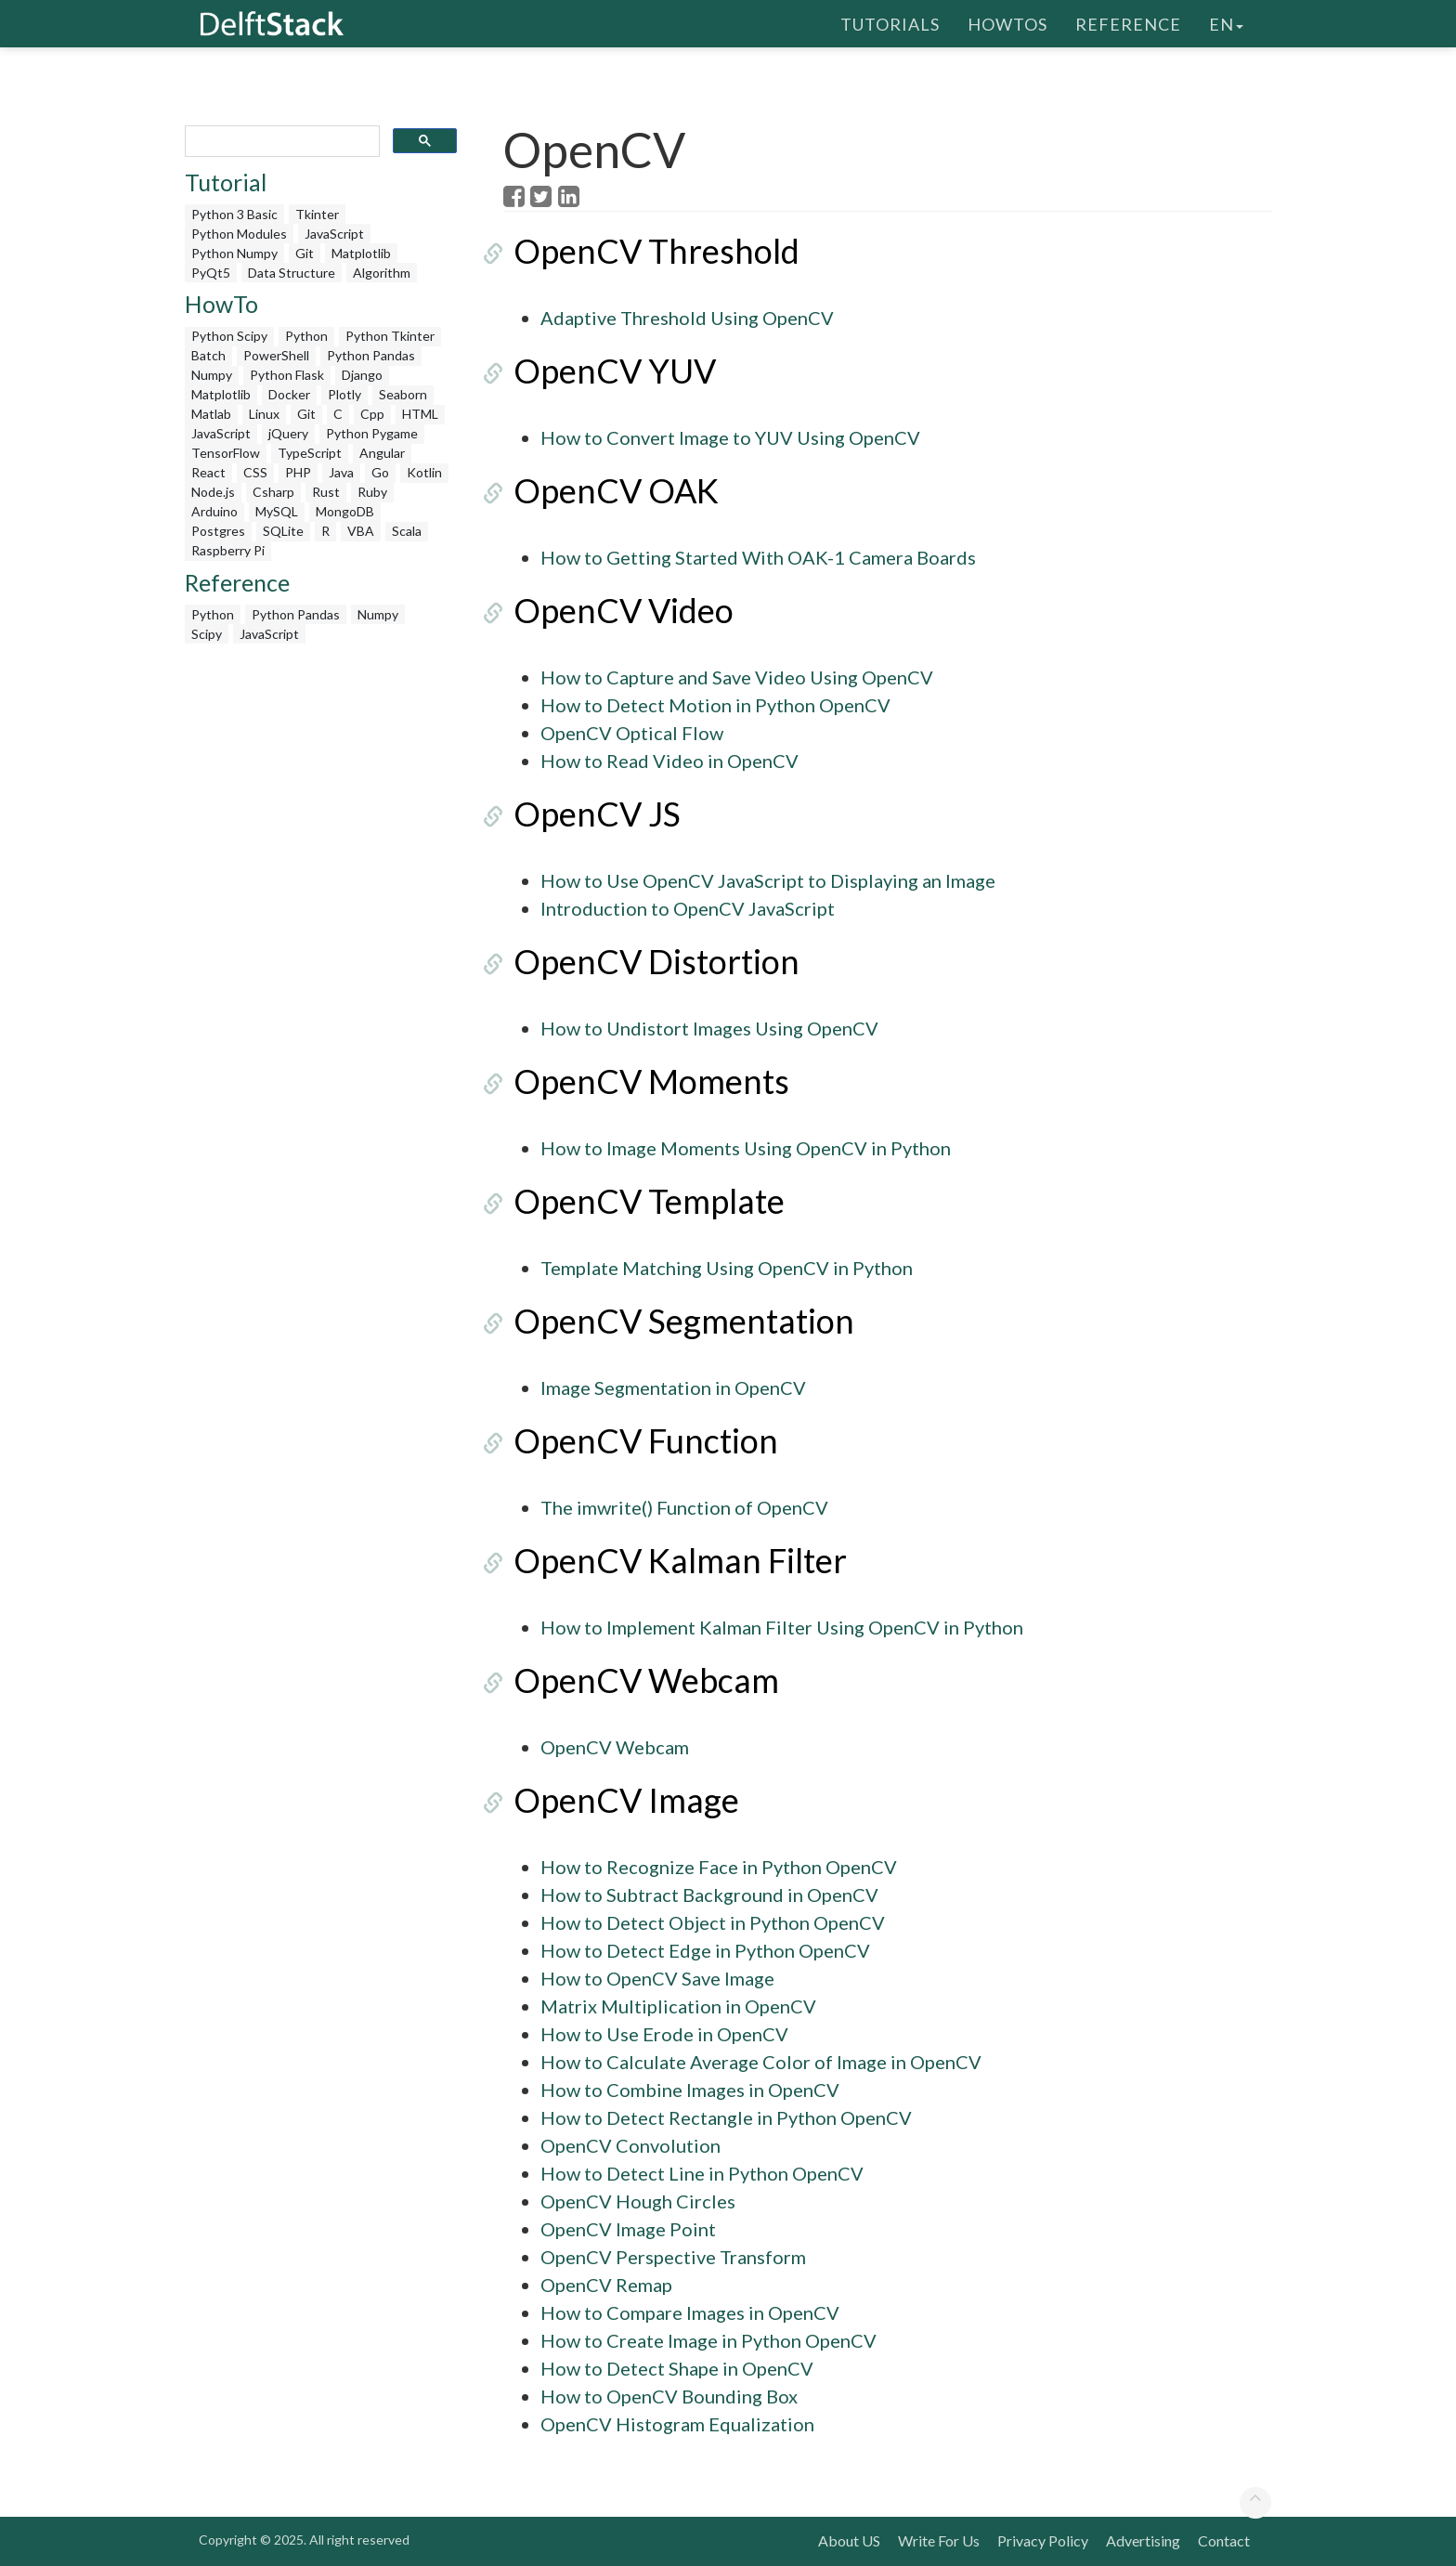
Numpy (211, 375)
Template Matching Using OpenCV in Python (726, 1268)
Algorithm (381, 272)
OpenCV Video (613, 610)
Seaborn (403, 394)
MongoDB (345, 511)
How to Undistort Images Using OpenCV (709, 1028)
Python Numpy (234, 253)
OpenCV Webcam (636, 1680)
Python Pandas (371, 355)
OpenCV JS (586, 813)
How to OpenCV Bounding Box (669, 2396)
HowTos (1007, 23)
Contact (1224, 2540)
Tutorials (890, 23)
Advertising (1143, 2540)
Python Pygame (372, 433)
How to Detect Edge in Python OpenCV (705, 1950)
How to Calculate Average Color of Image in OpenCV (761, 2062)
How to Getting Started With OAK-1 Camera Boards (758, 557)
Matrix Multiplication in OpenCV (678, 2006)
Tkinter (317, 214)
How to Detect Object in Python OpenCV (712, 1922)
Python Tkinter (390, 336)
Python (306, 336)
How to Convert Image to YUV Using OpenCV (730, 437)
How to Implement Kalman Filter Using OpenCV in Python (781, 1627)
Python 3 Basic (234, 214)
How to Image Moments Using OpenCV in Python (745, 1148)
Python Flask (287, 375)
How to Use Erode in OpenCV (664, 2034)
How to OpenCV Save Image (657, 1978)
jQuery (288, 433)
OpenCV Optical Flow (631, 733)
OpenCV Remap (606, 2284)
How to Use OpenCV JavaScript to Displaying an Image (767, 880)
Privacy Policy (1042, 2540)
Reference (1128, 23)
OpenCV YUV (604, 370)
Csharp (273, 492)
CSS (255, 472)
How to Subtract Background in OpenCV (709, 1894)
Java (341, 472)
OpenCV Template (638, 1200)
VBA (360, 531)
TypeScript (310, 453)
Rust (326, 492)
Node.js (213, 492)
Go (380, 472)
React (208, 472)
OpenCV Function (635, 1440)
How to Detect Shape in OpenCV (676, 2368)
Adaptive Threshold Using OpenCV (687, 317)
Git (304, 253)
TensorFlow (225, 453)
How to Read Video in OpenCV (669, 760)
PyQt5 (210, 272)
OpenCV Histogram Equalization (677, 2424)
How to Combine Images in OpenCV (689, 2089)
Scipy (206, 634)
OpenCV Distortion (646, 961)
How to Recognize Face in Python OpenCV (718, 1867)
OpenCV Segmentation (673, 1320)
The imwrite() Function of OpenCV (684, 1507)
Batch (208, 355)
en (1226, 23)
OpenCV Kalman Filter (670, 1560)
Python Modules (239, 233)
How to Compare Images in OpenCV (689, 2312)
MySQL (276, 511)
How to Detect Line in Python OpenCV (702, 2173)
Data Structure (291, 272)
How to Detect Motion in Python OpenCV (715, 705)
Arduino (214, 511)
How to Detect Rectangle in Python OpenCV (726, 2117)
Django (362, 375)
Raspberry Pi (228, 550)
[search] (280, 141)
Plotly (344, 394)
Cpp (372, 414)
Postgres (218, 531)
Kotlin (424, 472)
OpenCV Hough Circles (637, 2201)
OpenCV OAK (605, 490)
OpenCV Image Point (628, 2229)
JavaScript (334, 233)
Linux (264, 414)
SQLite (283, 531)
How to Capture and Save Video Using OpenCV (736, 677)
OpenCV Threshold (646, 250)
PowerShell (276, 355)
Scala (407, 531)
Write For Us (939, 2540)
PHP (298, 472)
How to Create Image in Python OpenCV (708, 2340)
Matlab (211, 414)
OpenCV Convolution (630, 2145)
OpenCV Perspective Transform (673, 2257)
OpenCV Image (616, 1799)
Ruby (372, 492)
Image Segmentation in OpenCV (673, 1387)
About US (849, 2540)
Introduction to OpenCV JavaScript (687, 908)
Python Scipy (229, 336)
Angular (382, 453)
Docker (289, 394)
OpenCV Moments (641, 1081)
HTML (420, 414)
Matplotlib (361, 253)
